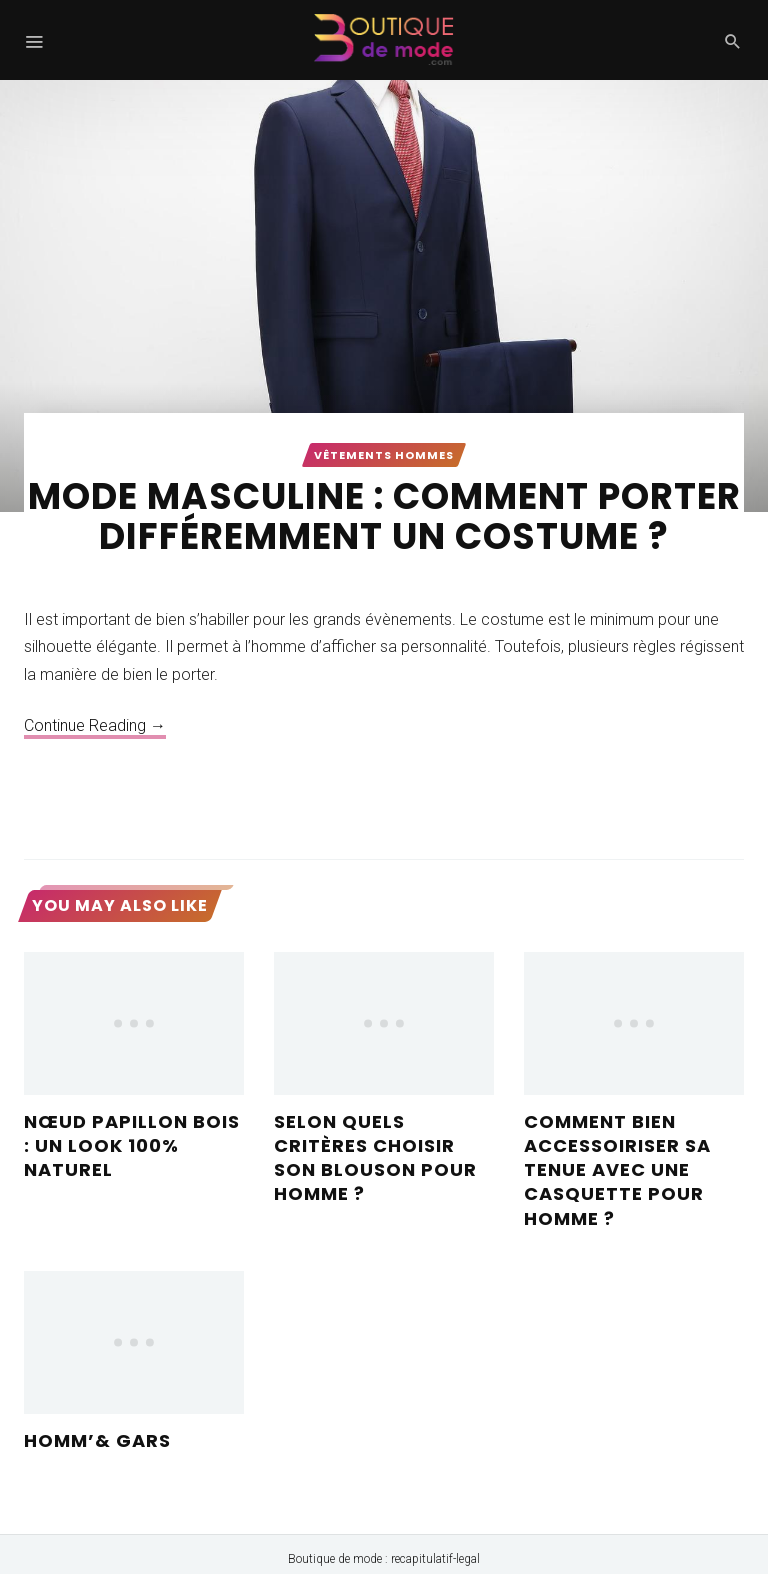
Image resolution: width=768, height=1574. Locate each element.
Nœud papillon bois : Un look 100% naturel (132, 1146)
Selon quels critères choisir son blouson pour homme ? (375, 1158)
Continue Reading (95, 725)
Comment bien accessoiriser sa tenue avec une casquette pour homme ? (617, 1170)
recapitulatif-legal (435, 1559)
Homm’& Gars (97, 1440)
